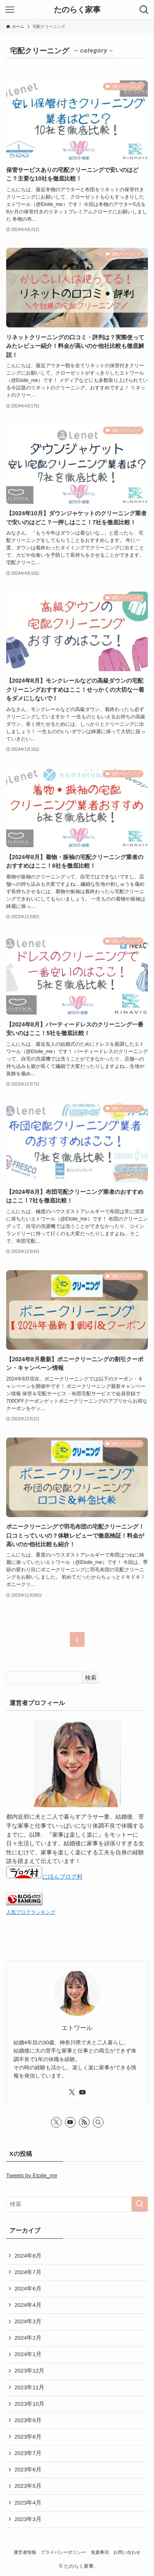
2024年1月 (27, 2354)
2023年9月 (27, 2420)
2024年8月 (27, 2256)
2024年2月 (27, 2338)
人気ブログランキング (30, 1912)
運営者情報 (25, 2552)
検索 (91, 1677)
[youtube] (82, 2092)
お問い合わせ (126, 2552)
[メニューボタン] (10, 10)
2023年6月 (27, 2469)
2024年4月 (27, 2305)
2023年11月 (29, 2387)
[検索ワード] (77, 2204)
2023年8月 (27, 2437)
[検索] (98, 2122)
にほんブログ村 (44, 1877)
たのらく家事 (77, 10)
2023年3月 (27, 2519)
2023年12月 (29, 2371)
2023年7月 (27, 2453)
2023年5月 (27, 2486)
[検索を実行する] (139, 2204)
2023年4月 (27, 2503)
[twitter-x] (72, 2092)
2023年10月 (29, 2404)
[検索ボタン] (144, 10)
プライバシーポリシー (63, 2552)
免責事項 (100, 2552)
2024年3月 (27, 2321)
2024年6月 (27, 2289)
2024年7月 (27, 2272)
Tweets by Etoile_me (31, 2175)
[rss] (84, 2122)
